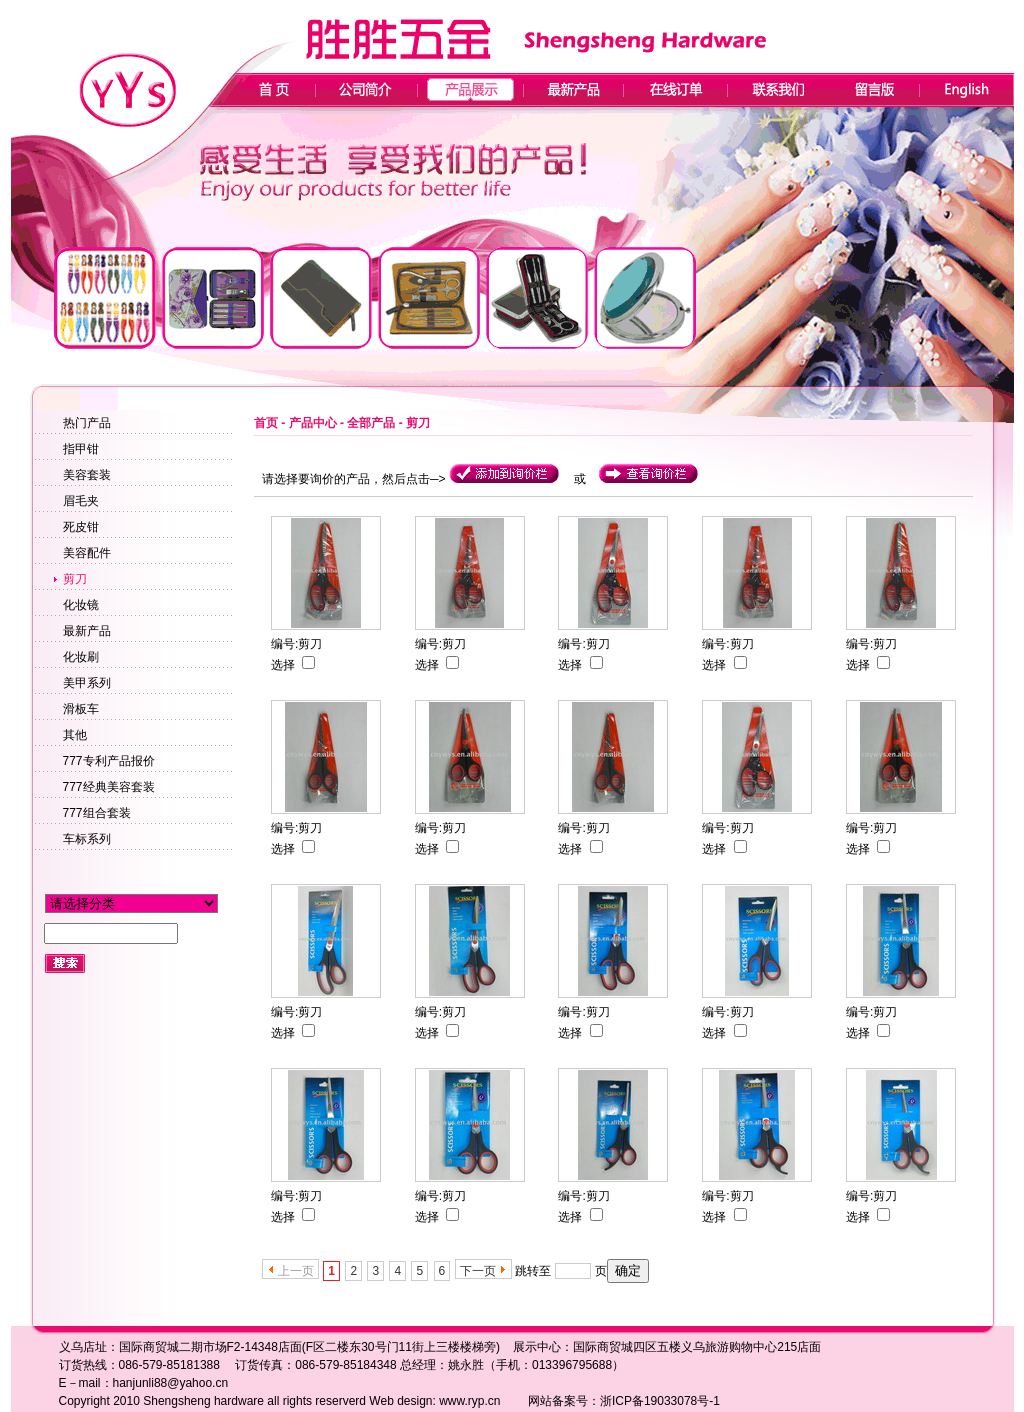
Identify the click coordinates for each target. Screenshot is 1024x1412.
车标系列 (87, 839)
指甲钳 (81, 449)
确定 (628, 1270)
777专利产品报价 (109, 761)
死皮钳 (81, 527)
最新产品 (87, 631)
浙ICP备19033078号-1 (660, 1401)
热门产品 (87, 423)
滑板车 (81, 709)
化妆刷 (81, 657)
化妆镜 (81, 605)
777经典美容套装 (109, 787)
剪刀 (75, 579)
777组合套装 (97, 813)
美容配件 (87, 553)
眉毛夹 (81, 501)
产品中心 (313, 423)
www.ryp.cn (469, 1401)
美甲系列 (87, 683)
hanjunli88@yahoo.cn (171, 1383)
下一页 (478, 1271)
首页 (266, 423)
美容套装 (87, 475)
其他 (75, 735)
